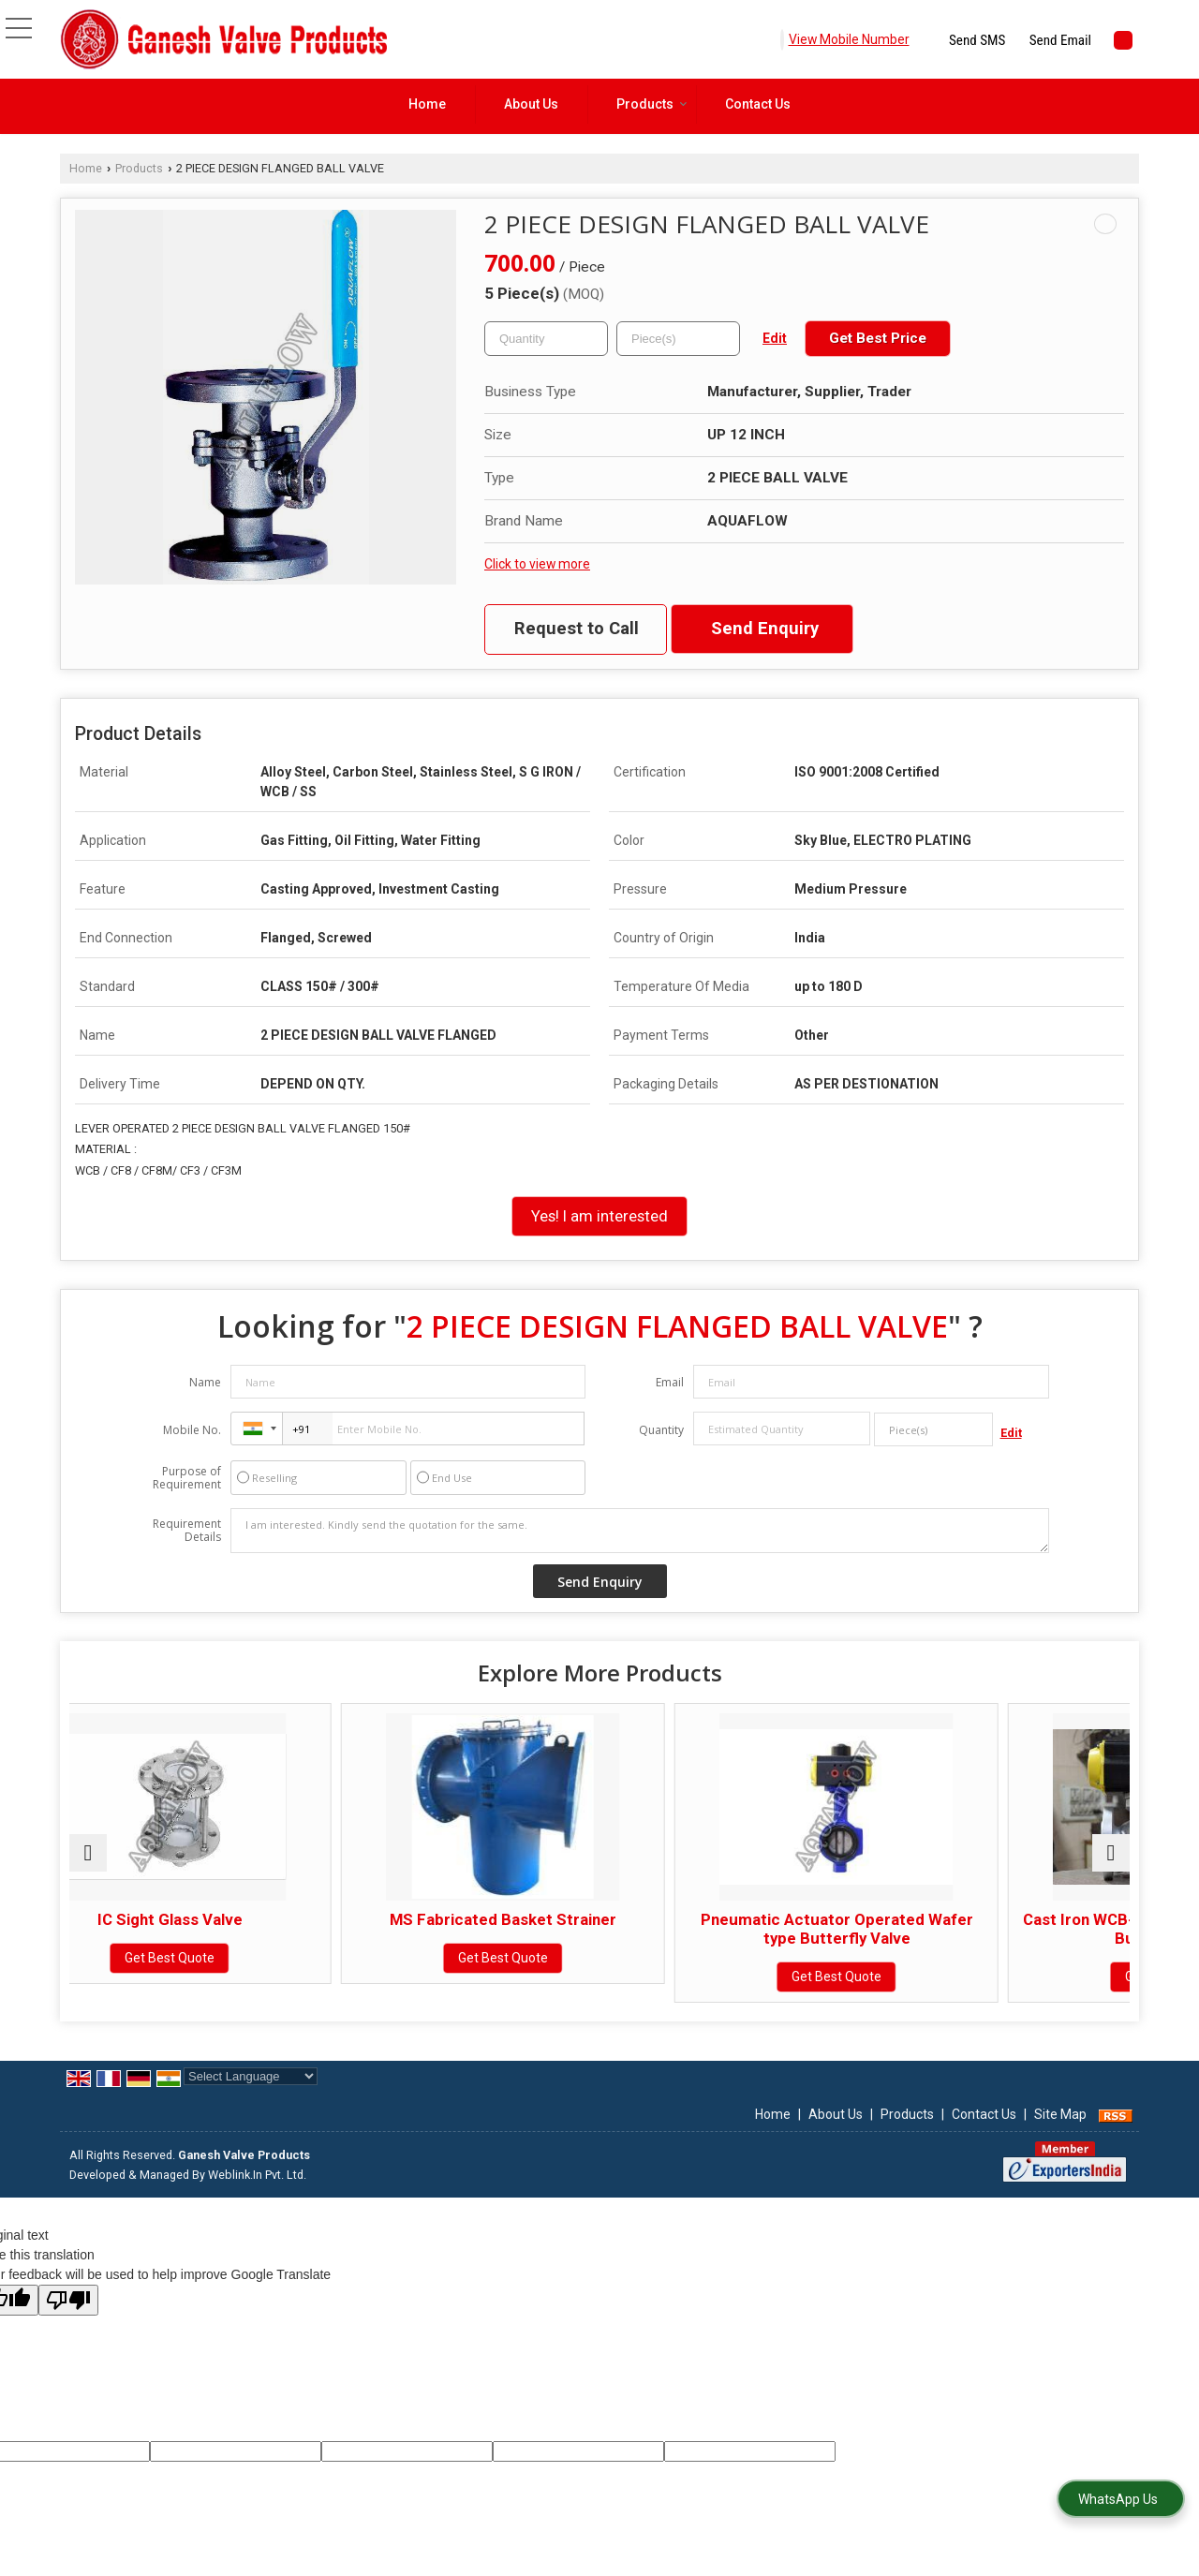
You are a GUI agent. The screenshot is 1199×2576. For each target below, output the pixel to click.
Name (205, 1382)
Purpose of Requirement (187, 1478)
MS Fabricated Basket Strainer (465, 1919)
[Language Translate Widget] (251, 2095)
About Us (531, 103)
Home (427, 103)
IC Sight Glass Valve (198, 1919)
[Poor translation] (68, 2318)
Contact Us (758, 103)
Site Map (1060, 2132)
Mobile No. (192, 1430)
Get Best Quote (199, 1957)
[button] (849, 39)
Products (652, 103)
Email (670, 1382)
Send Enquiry (765, 628)
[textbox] (678, 338)
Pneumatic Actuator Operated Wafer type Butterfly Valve (733, 1928)
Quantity (661, 1430)
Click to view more (537, 563)
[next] (1111, 1862)
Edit (774, 338)
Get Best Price (877, 338)
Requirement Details (187, 1530)
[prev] (88, 1862)
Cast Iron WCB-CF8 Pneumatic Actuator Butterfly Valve (1001, 1928)
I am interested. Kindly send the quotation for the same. (639, 1530)
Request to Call (576, 628)
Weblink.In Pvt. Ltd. (257, 2193)
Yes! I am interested (599, 1216)
